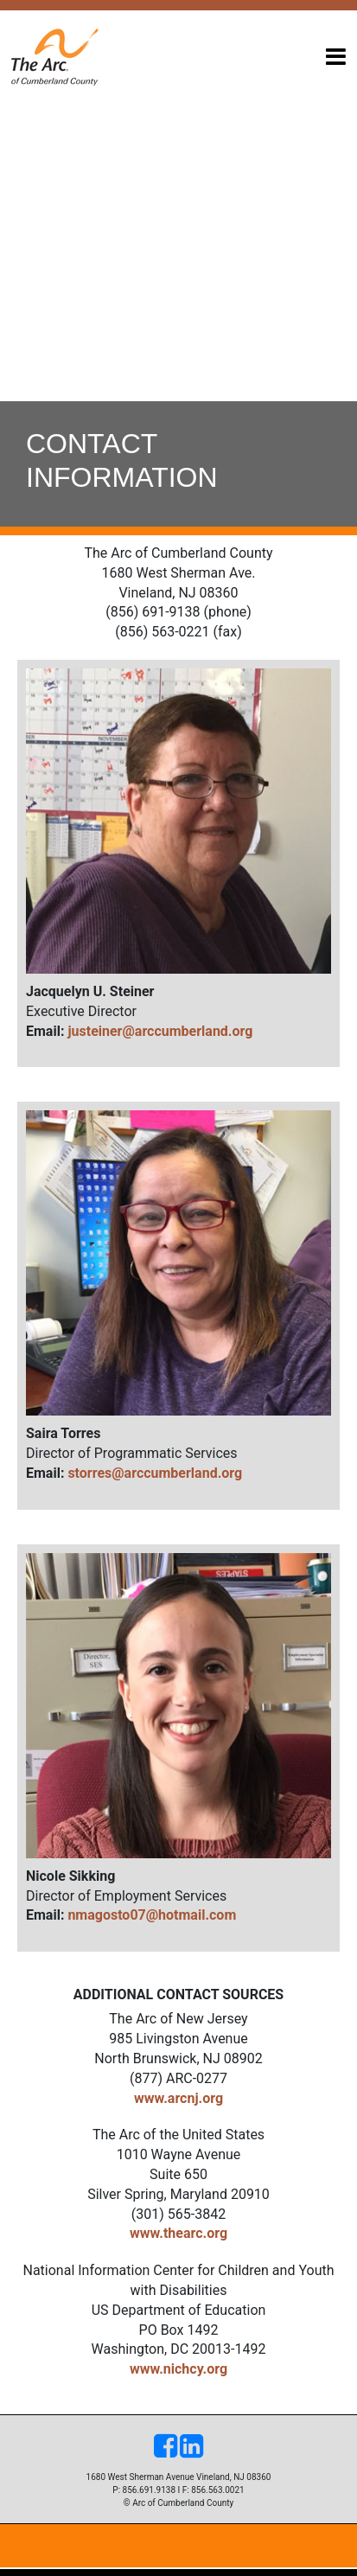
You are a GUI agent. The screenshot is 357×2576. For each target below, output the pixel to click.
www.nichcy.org (178, 2369)
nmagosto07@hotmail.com (151, 1915)
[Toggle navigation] (336, 56)
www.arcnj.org (178, 2098)
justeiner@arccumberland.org (159, 1031)
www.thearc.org (178, 2233)
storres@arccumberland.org (154, 1473)
